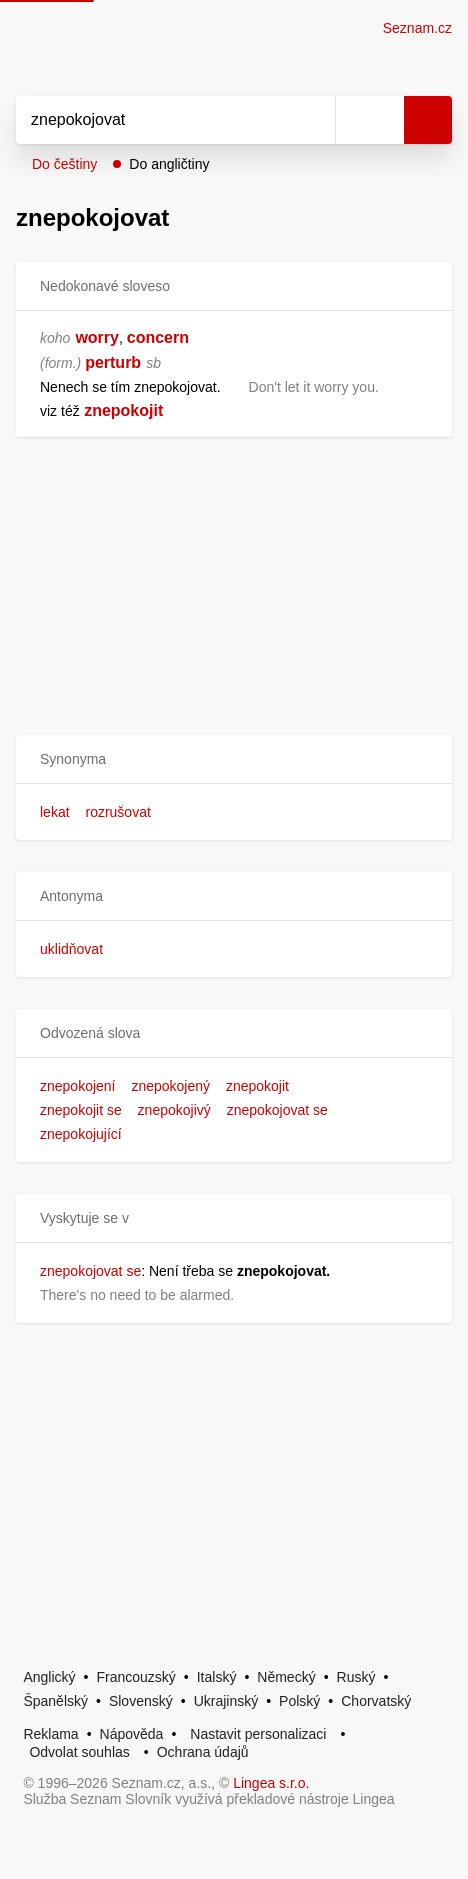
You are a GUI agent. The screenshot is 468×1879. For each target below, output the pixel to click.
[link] (82, 410)
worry (97, 337)
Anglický (49, 1677)
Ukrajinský (226, 1701)
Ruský (356, 1677)
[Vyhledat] (153, 120)
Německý (286, 1677)
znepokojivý (174, 1110)
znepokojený (170, 1086)
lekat (55, 812)
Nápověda (132, 1734)
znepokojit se (81, 1110)
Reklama (50, 1734)
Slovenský (141, 1701)
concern (158, 337)
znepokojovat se (277, 1110)
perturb (113, 362)
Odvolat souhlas (79, 1752)
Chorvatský (376, 1701)
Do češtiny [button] (64, 164)
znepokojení (78, 1086)
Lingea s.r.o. (271, 1783)
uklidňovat (71, 949)
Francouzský (135, 1677)
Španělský (55, 1701)
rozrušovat (117, 812)
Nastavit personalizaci (258, 1734)
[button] (234, 759)
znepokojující (81, 1134)
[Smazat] (313, 120)
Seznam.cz (417, 28)
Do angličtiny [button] (169, 164)
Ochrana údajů (203, 1752)
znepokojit (257, 1086)
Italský (217, 1677)
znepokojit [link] (123, 410)
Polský (299, 1701)
